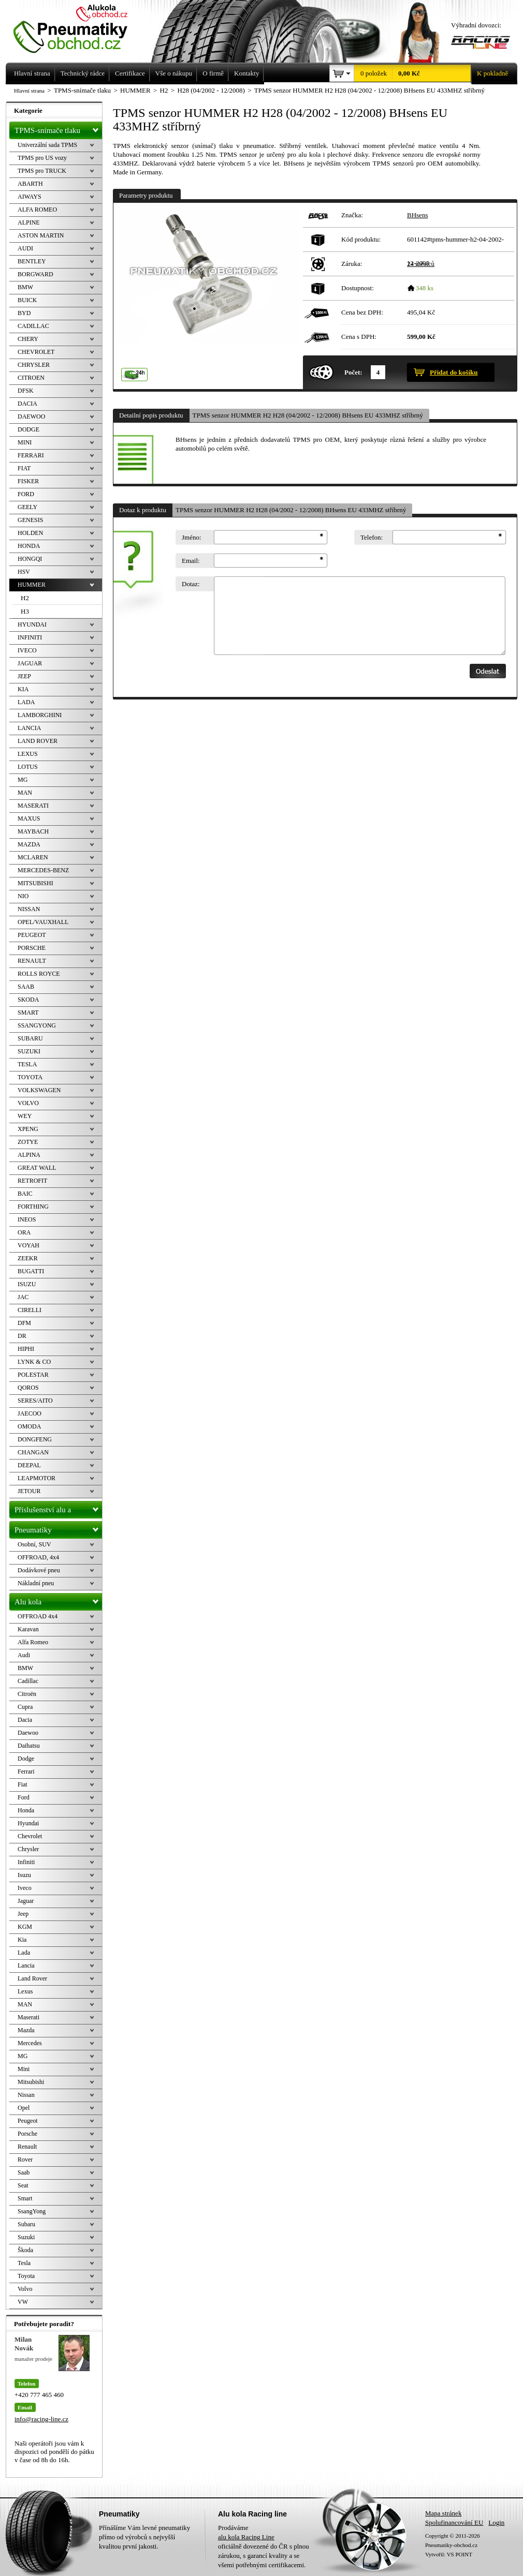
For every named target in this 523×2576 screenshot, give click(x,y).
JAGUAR (30, 663)
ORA (24, 1232)
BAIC (25, 1193)
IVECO (27, 650)
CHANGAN (33, 1452)
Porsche (27, 2133)
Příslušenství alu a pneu (58, 1509)
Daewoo (28, 1732)
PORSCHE (32, 947)
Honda (26, 1810)
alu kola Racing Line (246, 2537)
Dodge (26, 1758)
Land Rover (32, 1978)
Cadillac (28, 1681)
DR (22, 1335)
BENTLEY (32, 261)
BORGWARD (35, 274)
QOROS (28, 1387)
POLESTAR (33, 1374)
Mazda (26, 2030)
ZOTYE (28, 1141)
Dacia (25, 1719)
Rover (25, 2159)
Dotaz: (191, 584)
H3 (25, 611)
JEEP (24, 676)
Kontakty (246, 73)
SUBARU (30, 1038)
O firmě (213, 73)
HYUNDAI (32, 624)
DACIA (27, 403)
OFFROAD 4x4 (37, 1616)
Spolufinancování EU (454, 2522)
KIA (23, 689)
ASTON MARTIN (41, 235)
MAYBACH (33, 831)
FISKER (28, 481)
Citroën (27, 1694)
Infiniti (26, 1862)
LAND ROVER (37, 740)
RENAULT (32, 960)
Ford (24, 1797)
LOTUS (28, 766)
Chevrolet (30, 1836)
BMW (25, 287)
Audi (24, 1655)
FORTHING (33, 1206)
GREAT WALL (37, 1167)
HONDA (29, 545)
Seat (23, 2185)
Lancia (26, 1965)
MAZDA (29, 844)
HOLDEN (30, 533)
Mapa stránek (443, 2513)
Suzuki (26, 2237)
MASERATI (33, 805)
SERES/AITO (35, 1400)
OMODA (29, 1426)
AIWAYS (29, 196)
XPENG (28, 1129)
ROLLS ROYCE (39, 973)
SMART (28, 1012)
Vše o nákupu (174, 73)
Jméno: (191, 537)
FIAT (24, 468)
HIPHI (26, 1348)
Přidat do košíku (453, 372)
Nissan (26, 2094)
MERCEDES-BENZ (43, 870)
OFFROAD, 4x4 (38, 1557)
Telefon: (371, 537)
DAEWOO (31, 416)
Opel (24, 2107)
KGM (25, 1926)
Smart (25, 2198)
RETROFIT (32, 1180)
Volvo (25, 2288)
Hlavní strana (29, 90)
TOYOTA (30, 1077)
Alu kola (58, 1599)
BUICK (27, 300)
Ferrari (26, 1771)
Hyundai (28, 1823)
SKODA (28, 999)
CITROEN (31, 377)
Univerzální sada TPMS (47, 144)
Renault (27, 2146)
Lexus (25, 1991)
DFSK (26, 390)
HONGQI (30, 558)
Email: (191, 560)
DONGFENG (35, 1439)
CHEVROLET (36, 351)
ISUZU (27, 1284)
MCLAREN (33, 857)
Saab (24, 2172)
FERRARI (31, 455)
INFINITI (30, 637)
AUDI (25, 248)
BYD (24, 313)
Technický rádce (83, 73)
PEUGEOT (32, 935)
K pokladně (489, 73)
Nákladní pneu (36, 1583)
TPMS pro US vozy (42, 157)
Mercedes (30, 2043)
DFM (24, 1323)
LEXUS (28, 753)
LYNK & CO (34, 1361)
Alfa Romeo (33, 1642)
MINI (25, 442)
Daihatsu (29, 1745)
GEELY (27, 507)
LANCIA (29, 728)
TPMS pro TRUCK (42, 170)
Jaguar (26, 1900)
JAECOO (29, 1413)
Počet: (353, 372)
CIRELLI (29, 1310)
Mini (24, 2069)
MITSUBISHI (35, 883)
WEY (25, 1116)
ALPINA (29, 1154)
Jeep (23, 1913)
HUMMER (32, 584)
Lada (24, 1952)
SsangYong (32, 2211)
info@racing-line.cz (41, 2419)
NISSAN (29, 909)
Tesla (24, 2263)
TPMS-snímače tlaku (58, 128)
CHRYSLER (34, 364)
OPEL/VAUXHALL (43, 922)
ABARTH (30, 183)
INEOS (27, 1219)
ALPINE (29, 222)
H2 (25, 598)
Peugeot (28, 2120)
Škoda (25, 2250)
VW (23, 2301)
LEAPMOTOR (36, 1478)
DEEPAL (29, 1465)
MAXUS (29, 818)
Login (496, 2522)
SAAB (26, 986)
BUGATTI (31, 1271)
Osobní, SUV (34, 1544)
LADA (26, 702)
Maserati (28, 2017)
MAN (25, 792)
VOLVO (28, 1103)
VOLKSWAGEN (39, 1090)
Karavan (28, 1629)
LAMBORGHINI (40, 715)
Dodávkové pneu (39, 1570)
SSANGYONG (37, 1025)
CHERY (28, 339)
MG (22, 779)
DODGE (28, 429)
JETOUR (29, 1491)
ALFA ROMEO (37, 209)
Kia (22, 1939)
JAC (23, 1297)
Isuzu (24, 1875)
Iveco (25, 1888)
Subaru (26, 2224)
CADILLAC (33, 326)
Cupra (25, 1706)
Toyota (26, 2276)
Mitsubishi (31, 2082)
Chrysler (28, 1849)
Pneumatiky (58, 1528)
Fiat (22, 1784)
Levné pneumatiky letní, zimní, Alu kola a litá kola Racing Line (78, 27)
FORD (26, 494)
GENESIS (30, 520)
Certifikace (130, 73)
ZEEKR (28, 1258)
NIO (23, 896)
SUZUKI (29, 1051)
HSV (24, 571)
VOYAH (28, 1245)
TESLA (27, 1064)
